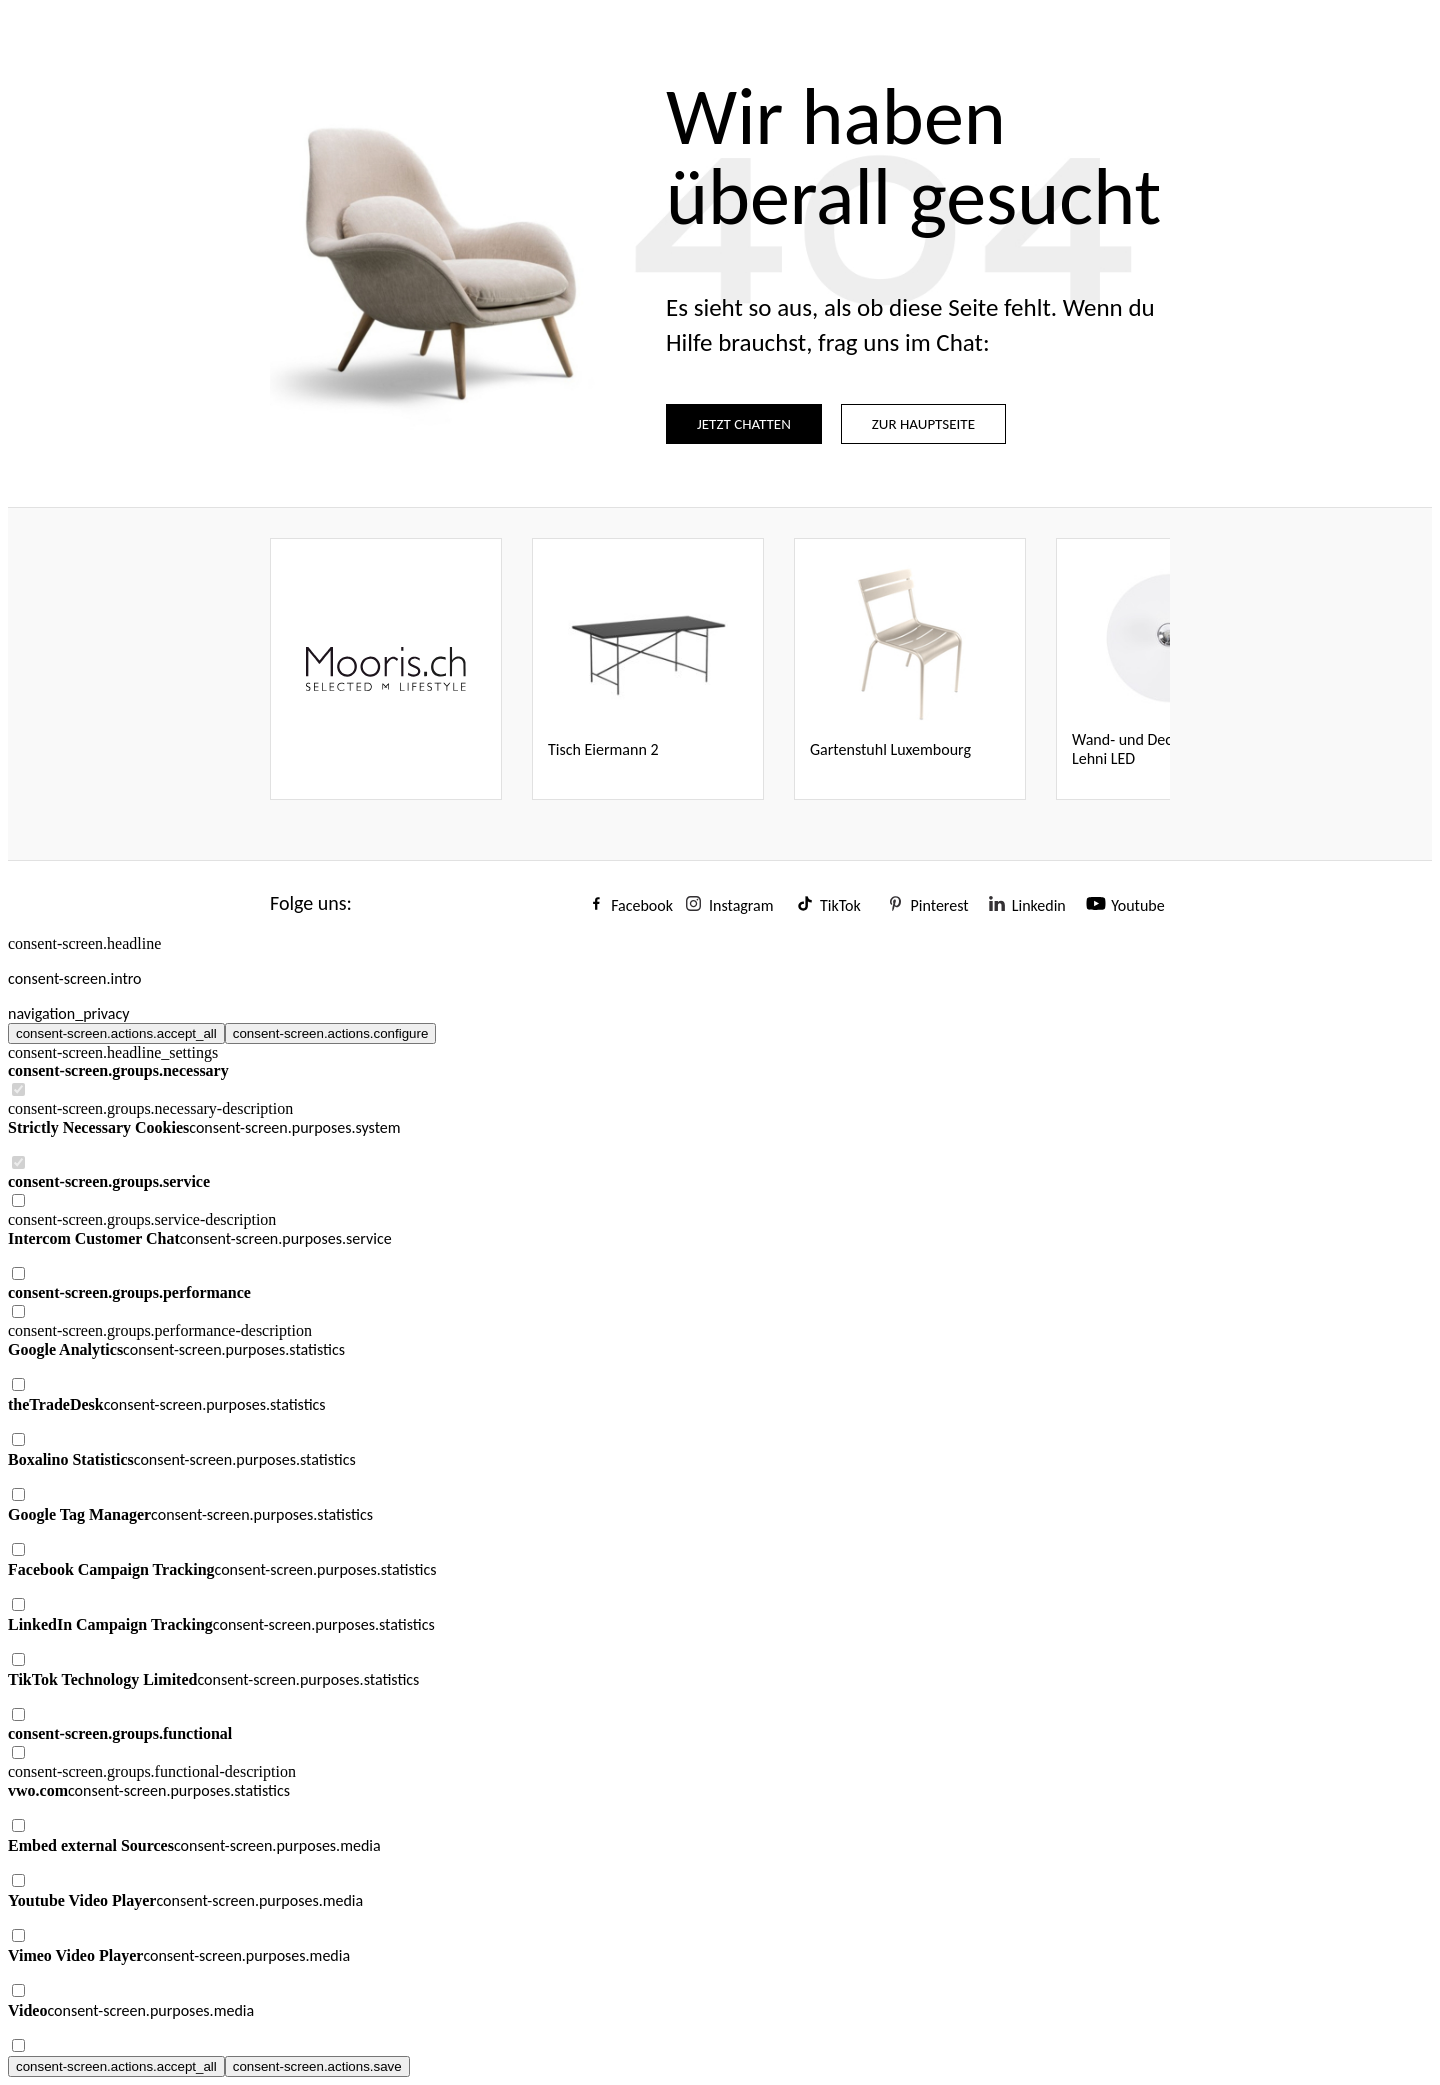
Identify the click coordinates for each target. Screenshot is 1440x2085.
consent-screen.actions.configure (331, 1033)
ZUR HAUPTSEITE (923, 424)
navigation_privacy (69, 1013)
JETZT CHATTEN (744, 424)
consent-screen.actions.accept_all (116, 1033)
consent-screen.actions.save (317, 2066)
